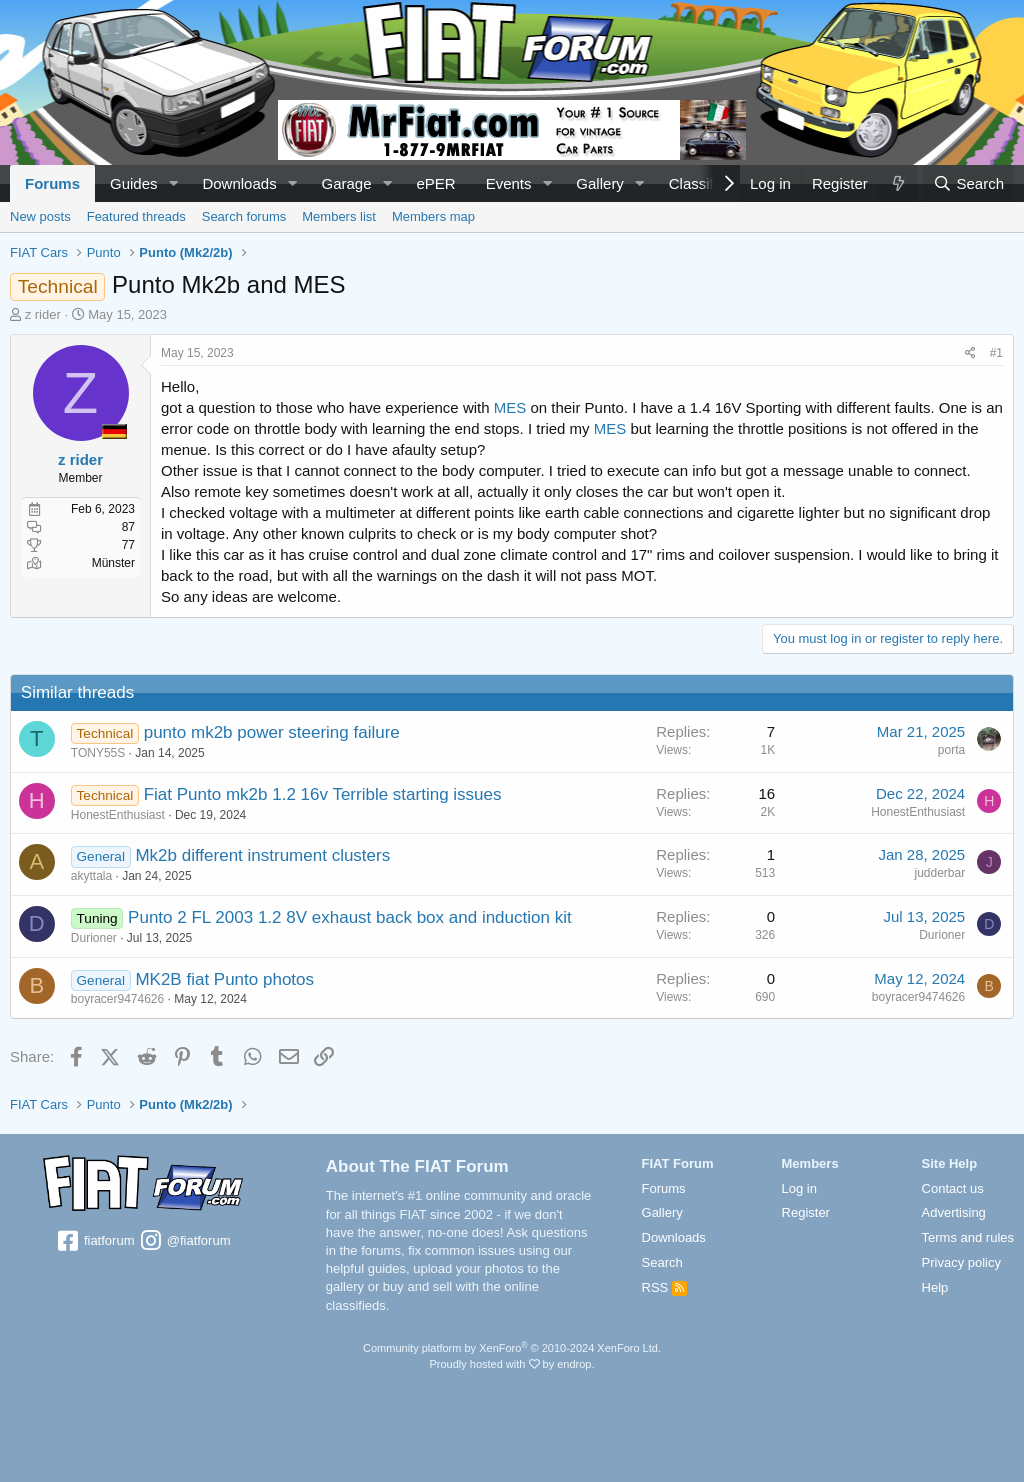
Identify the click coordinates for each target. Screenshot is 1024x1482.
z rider (43, 314)
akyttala (91, 876)
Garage (347, 183)
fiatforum (94, 1242)
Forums (52, 183)
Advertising (954, 1212)
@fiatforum (184, 1242)
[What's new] (898, 183)
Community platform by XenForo (512, 1348)
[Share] (970, 353)
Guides (134, 183)
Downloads (239, 183)
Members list (339, 216)
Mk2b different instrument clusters (263, 855)
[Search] (968, 183)
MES (510, 407)
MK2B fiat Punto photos (225, 979)
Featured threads (136, 216)
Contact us (953, 1188)
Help (935, 1287)
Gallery (600, 183)
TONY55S (98, 753)
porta (951, 750)
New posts (40, 216)
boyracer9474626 (117, 999)
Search (662, 1262)
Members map (433, 216)
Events (509, 183)
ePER (435, 183)
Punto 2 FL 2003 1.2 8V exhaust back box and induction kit (350, 917)
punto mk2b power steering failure (272, 732)
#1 (996, 353)
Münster (113, 563)
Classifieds (705, 183)
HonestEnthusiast (118, 815)
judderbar (939, 873)
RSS (664, 1287)
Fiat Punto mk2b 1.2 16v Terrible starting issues (323, 794)
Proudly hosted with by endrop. (511, 1364)
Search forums (244, 216)
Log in (799, 1188)
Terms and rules (968, 1237)
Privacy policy (961, 1262)
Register (806, 1212)
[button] (173, 183)
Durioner (94, 938)
